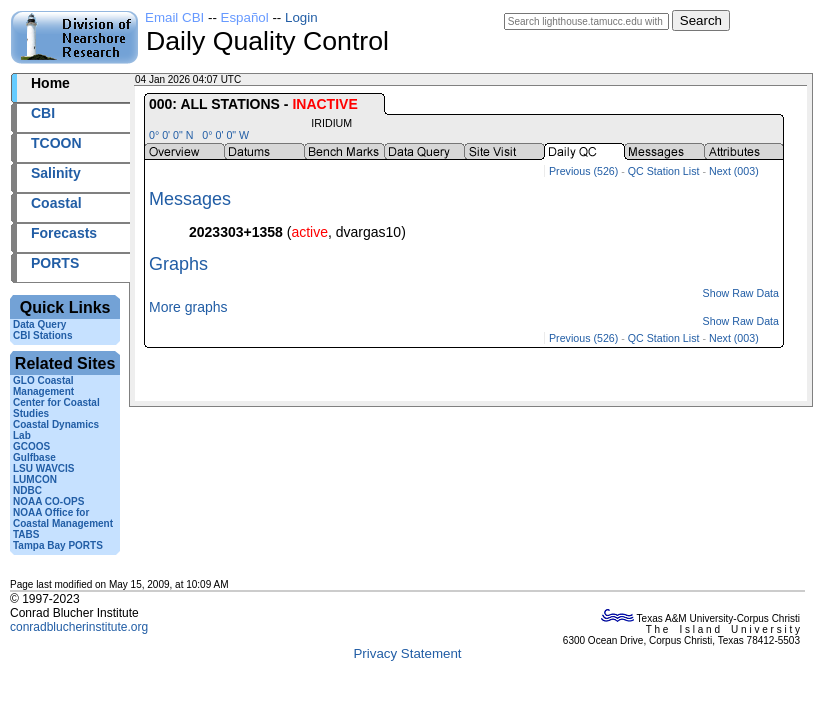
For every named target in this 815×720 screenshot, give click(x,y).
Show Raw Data (741, 293)
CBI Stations (42, 335)
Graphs (178, 264)
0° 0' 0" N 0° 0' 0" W (199, 135)
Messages (190, 199)
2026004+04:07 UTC (290, 79)
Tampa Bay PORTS (58, 545)
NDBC (27, 490)
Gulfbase (34, 457)
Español (245, 17)
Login (301, 17)
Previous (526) (583, 171)
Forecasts (64, 233)
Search (701, 20)
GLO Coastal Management (43, 386)
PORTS (55, 263)
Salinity (56, 173)
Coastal (56, 203)
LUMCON (35, 479)
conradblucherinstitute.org (79, 627)
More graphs (188, 307)
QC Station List (664, 171)
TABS (26, 534)
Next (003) (734, 171)
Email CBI (174, 17)
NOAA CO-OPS (48, 501)
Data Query (39, 324)
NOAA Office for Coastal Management (63, 518)
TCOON (56, 143)
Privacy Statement (407, 653)
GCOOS (31, 446)
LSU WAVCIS (43, 468)
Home (50, 83)
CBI (43, 113)
